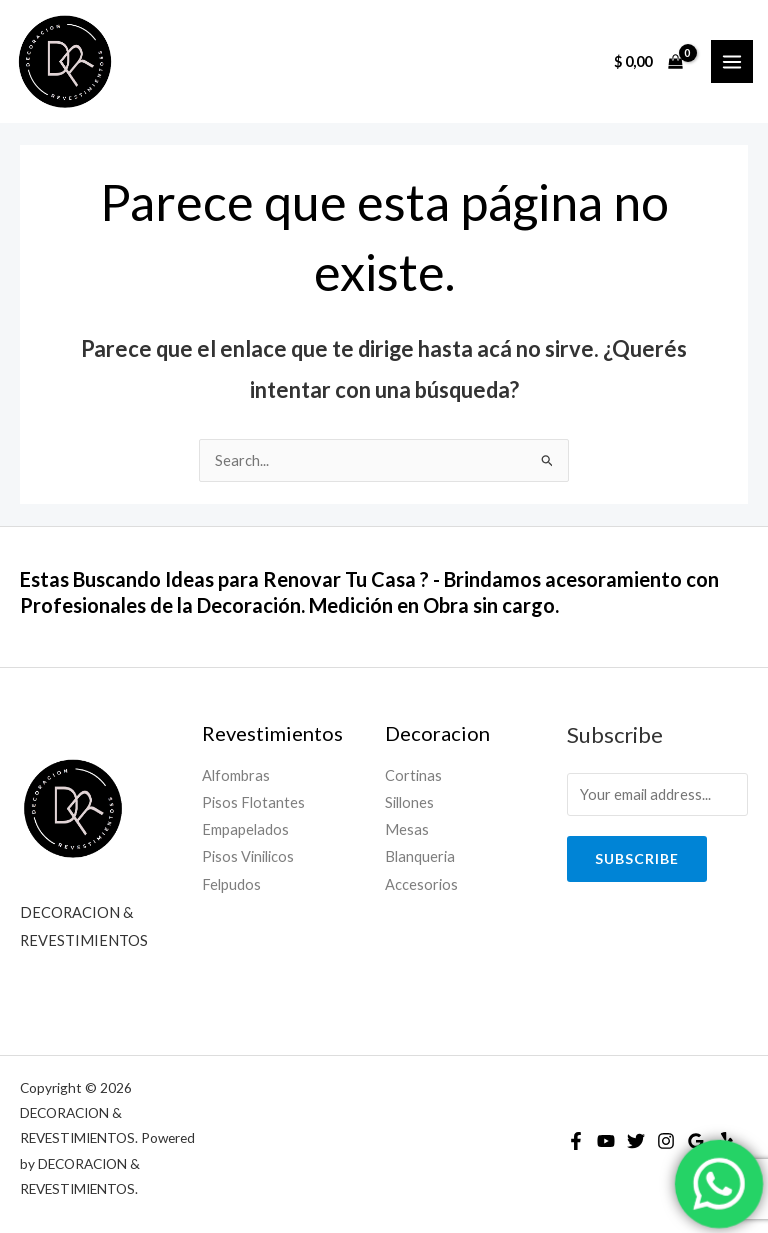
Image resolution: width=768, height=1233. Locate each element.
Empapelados (245, 829)
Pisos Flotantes (253, 802)
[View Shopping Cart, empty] (649, 61)
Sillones (409, 802)
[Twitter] (636, 1141)
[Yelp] (726, 1141)
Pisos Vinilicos (248, 856)
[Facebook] (576, 1141)
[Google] (696, 1141)
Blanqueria (420, 856)
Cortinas (413, 775)
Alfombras (236, 775)
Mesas (407, 829)
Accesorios (421, 884)
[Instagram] (666, 1141)
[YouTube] (606, 1141)
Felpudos (231, 884)
